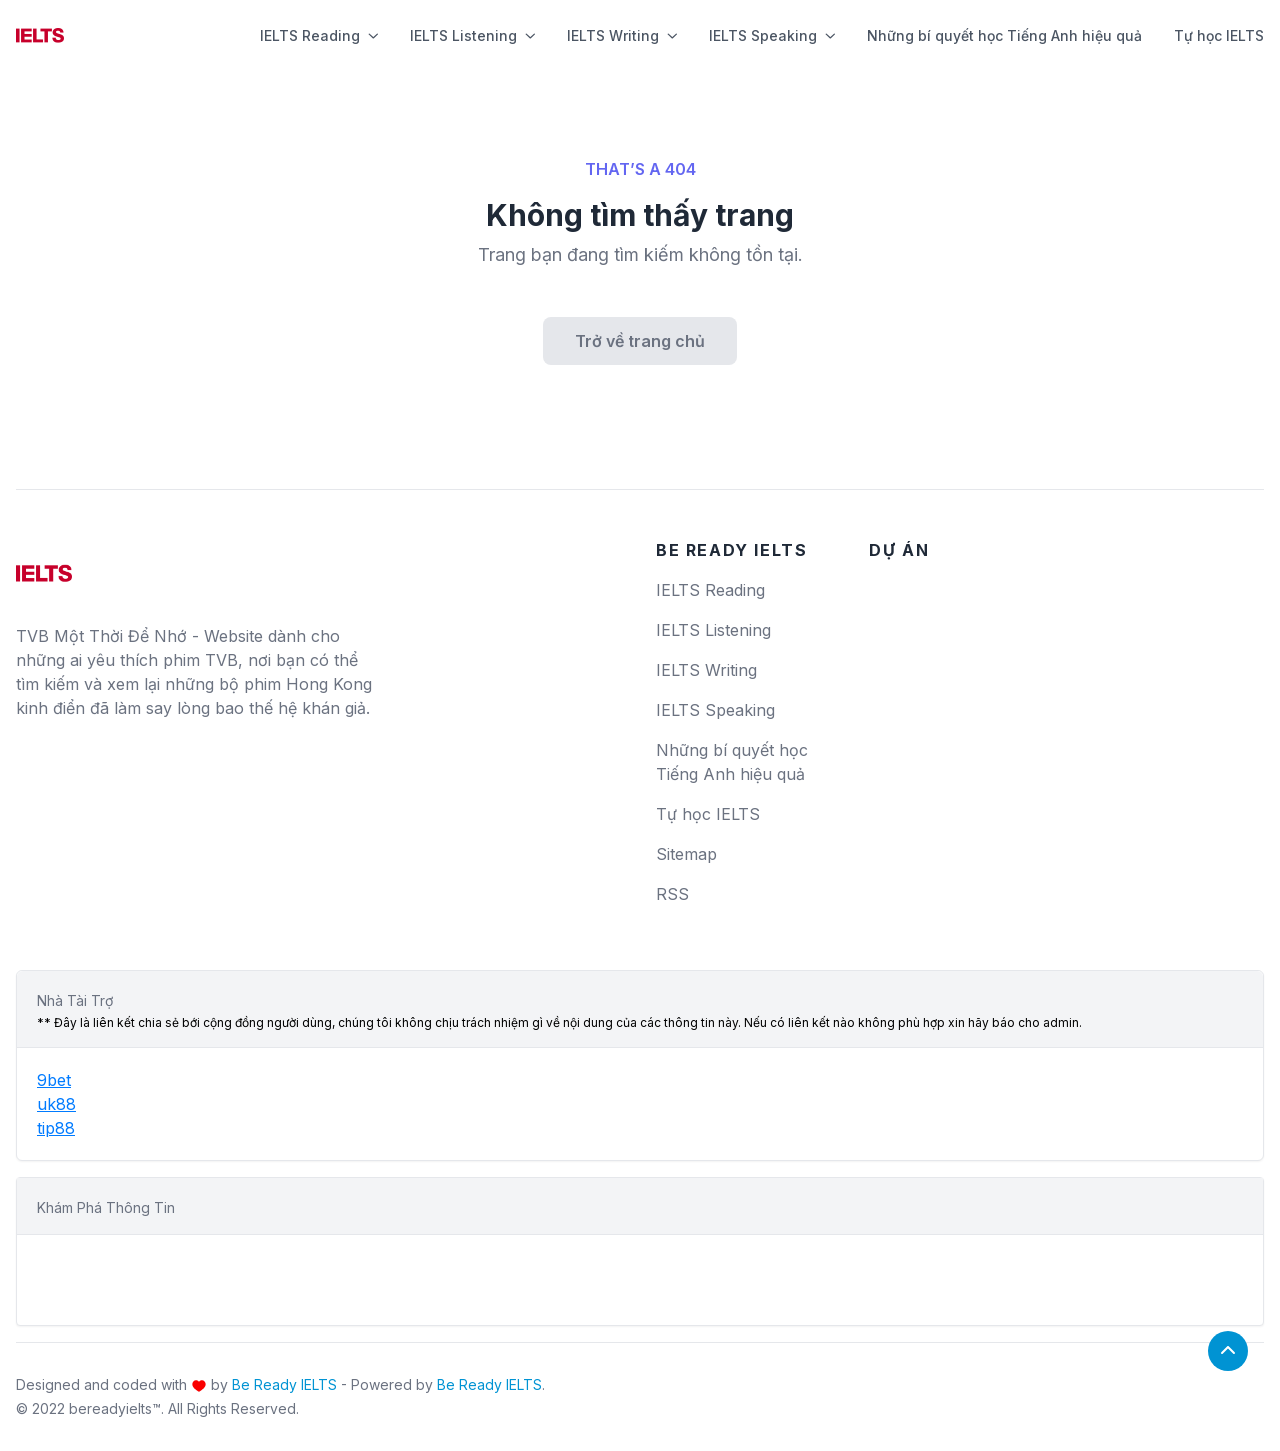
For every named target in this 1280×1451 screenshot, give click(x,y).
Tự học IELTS (1219, 35)
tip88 (56, 1128)
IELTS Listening (472, 35)
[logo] (44, 566)
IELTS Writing (622, 35)
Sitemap (686, 854)
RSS (672, 894)
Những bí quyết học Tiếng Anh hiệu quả (1004, 35)
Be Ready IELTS (284, 1384)
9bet (54, 1080)
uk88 (56, 1104)
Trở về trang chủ (640, 341)
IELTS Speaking (772, 35)
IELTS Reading (319, 35)
